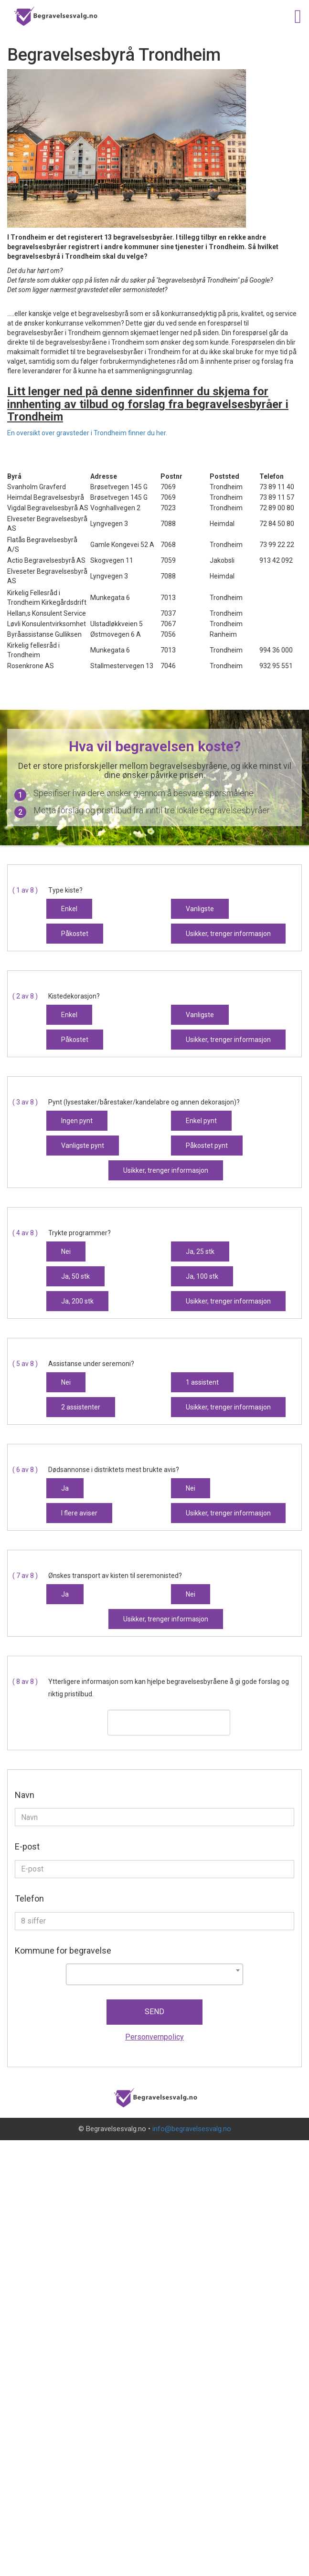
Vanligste (200, 909)
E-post (27, 1846)
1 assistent (202, 1382)
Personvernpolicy (154, 2036)
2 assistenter (80, 1407)
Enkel (69, 909)
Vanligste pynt (82, 1145)
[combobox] (154, 1974)
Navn (24, 1795)
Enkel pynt (201, 1121)
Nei (66, 1251)
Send (154, 2011)
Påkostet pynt (207, 1145)
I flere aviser (79, 1513)
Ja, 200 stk (77, 1301)
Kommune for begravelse (63, 1950)
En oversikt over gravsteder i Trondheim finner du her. (87, 433)
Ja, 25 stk (200, 1251)
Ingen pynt (77, 1121)
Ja (65, 1488)
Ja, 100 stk (202, 1276)
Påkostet (74, 933)
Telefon (29, 1898)
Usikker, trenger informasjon (228, 933)
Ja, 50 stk (75, 1276)
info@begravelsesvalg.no (191, 2128)
